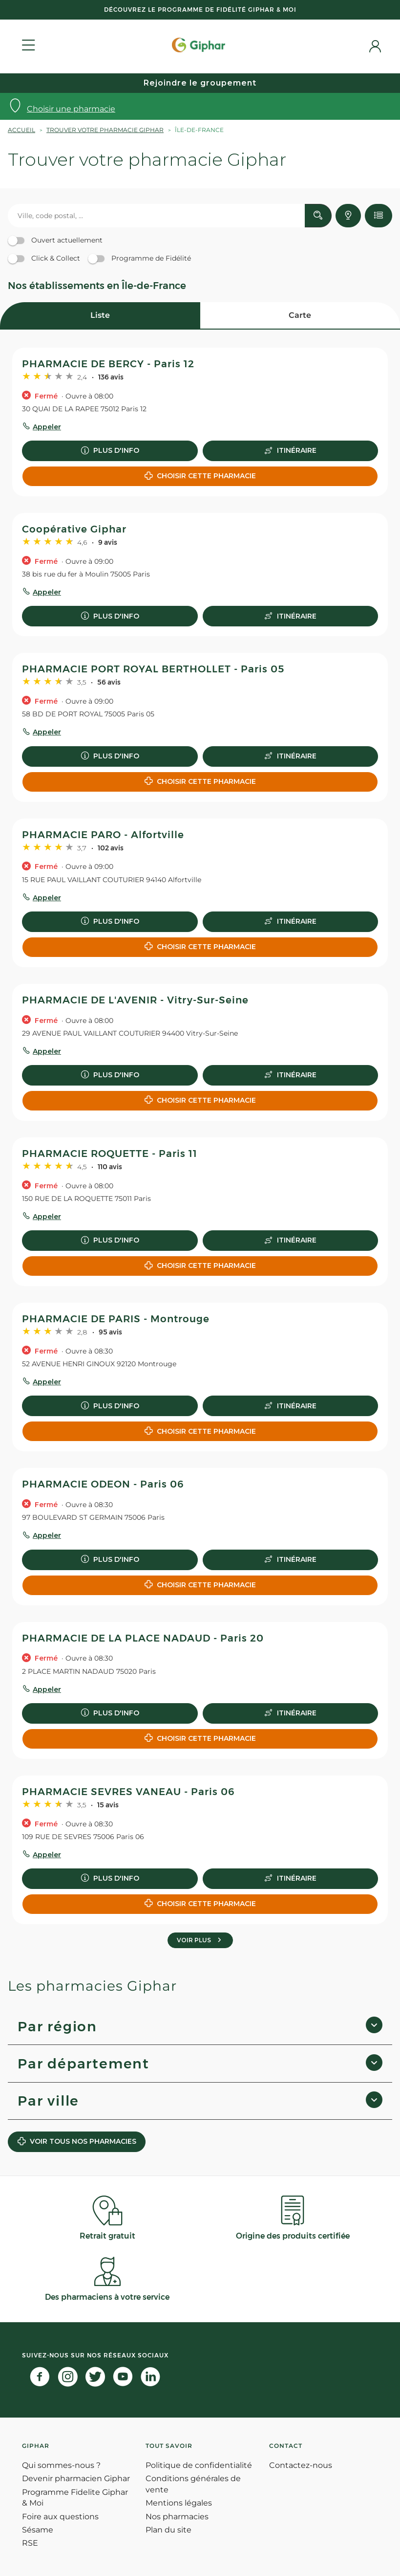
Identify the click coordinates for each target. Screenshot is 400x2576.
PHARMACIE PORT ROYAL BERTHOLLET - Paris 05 (153, 669)
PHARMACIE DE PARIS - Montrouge (116, 1319)
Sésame (37, 2529)
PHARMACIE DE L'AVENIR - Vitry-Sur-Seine (135, 1000)
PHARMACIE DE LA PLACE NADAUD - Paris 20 (143, 1638)
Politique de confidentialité (199, 2465)
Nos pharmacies (177, 2516)
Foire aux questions (60, 2516)
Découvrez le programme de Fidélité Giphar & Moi (200, 9)
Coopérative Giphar (74, 529)
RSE (30, 2543)
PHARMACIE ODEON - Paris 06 (103, 1484)
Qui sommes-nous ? (61, 2465)
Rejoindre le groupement (200, 83)
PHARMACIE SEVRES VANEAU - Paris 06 (128, 1792)
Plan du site (168, 2529)
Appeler (47, 426)
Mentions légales (179, 2503)
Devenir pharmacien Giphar (76, 2478)
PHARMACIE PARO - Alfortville (103, 835)
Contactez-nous (300, 2465)
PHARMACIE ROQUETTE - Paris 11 (109, 1153)
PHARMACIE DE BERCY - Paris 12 (108, 364)
